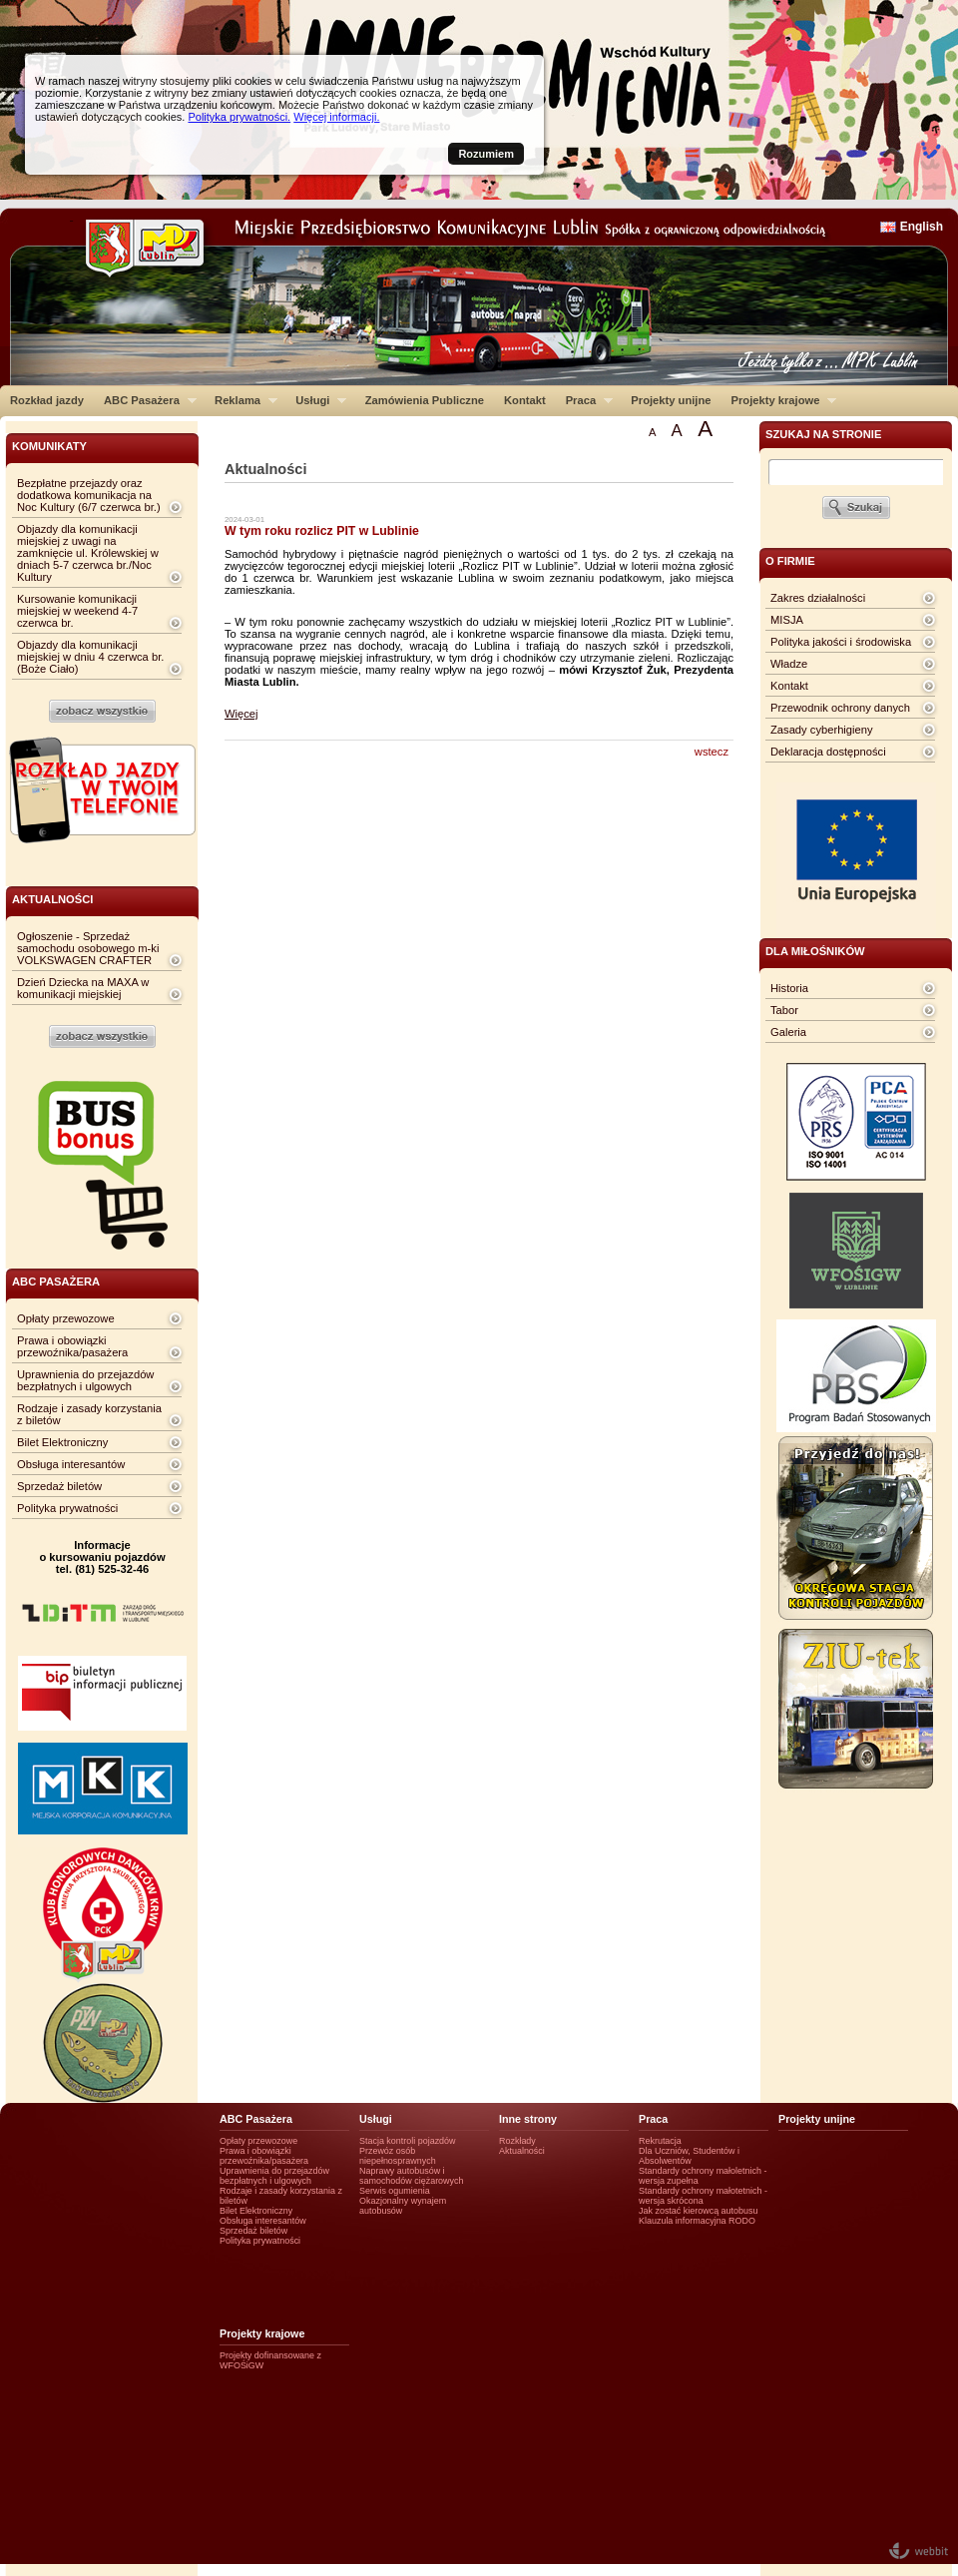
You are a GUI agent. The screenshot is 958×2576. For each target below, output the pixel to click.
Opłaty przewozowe (66, 1318)
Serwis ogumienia (394, 2191)
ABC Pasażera (145, 400)
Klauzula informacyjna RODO (697, 2221)
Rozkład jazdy (47, 400)
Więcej (241, 714)
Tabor (784, 1010)
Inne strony (528, 2119)
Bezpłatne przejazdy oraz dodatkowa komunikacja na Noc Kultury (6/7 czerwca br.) (89, 495)
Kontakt (525, 400)
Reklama (241, 400)
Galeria (788, 1032)
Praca (584, 400)
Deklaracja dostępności (828, 752)
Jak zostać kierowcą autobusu (698, 2211)
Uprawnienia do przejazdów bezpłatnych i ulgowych (85, 1380)
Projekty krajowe (779, 400)
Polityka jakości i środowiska (840, 642)
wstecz (711, 752)
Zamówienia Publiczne (424, 400)
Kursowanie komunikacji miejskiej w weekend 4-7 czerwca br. (77, 611)
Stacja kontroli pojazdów (407, 2141)
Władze (788, 664)
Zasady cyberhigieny (821, 730)
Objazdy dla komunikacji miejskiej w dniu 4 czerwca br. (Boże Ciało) (90, 657)
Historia (789, 988)
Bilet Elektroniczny (62, 1442)
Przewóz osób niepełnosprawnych (397, 2156)
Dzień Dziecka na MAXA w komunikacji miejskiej (83, 988)
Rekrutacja (660, 2141)
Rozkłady (517, 2141)
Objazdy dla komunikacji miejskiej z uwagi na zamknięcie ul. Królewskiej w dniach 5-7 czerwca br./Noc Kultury (88, 553)
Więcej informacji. (336, 117)
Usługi (315, 400)
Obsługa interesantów (71, 1464)
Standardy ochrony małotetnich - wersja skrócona (703, 2196)
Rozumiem (486, 154)
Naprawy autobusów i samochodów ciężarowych (411, 2176)
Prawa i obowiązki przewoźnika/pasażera (72, 1346)
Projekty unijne (671, 400)
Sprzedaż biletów (59, 1486)
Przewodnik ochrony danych (840, 708)
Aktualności (522, 2151)
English (921, 227)
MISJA (786, 620)
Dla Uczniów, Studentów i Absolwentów (689, 2156)
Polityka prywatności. (239, 117)
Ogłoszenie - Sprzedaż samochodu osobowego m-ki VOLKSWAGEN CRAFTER (88, 948)
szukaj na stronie (823, 434)
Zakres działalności (817, 598)
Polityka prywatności (67, 1508)
